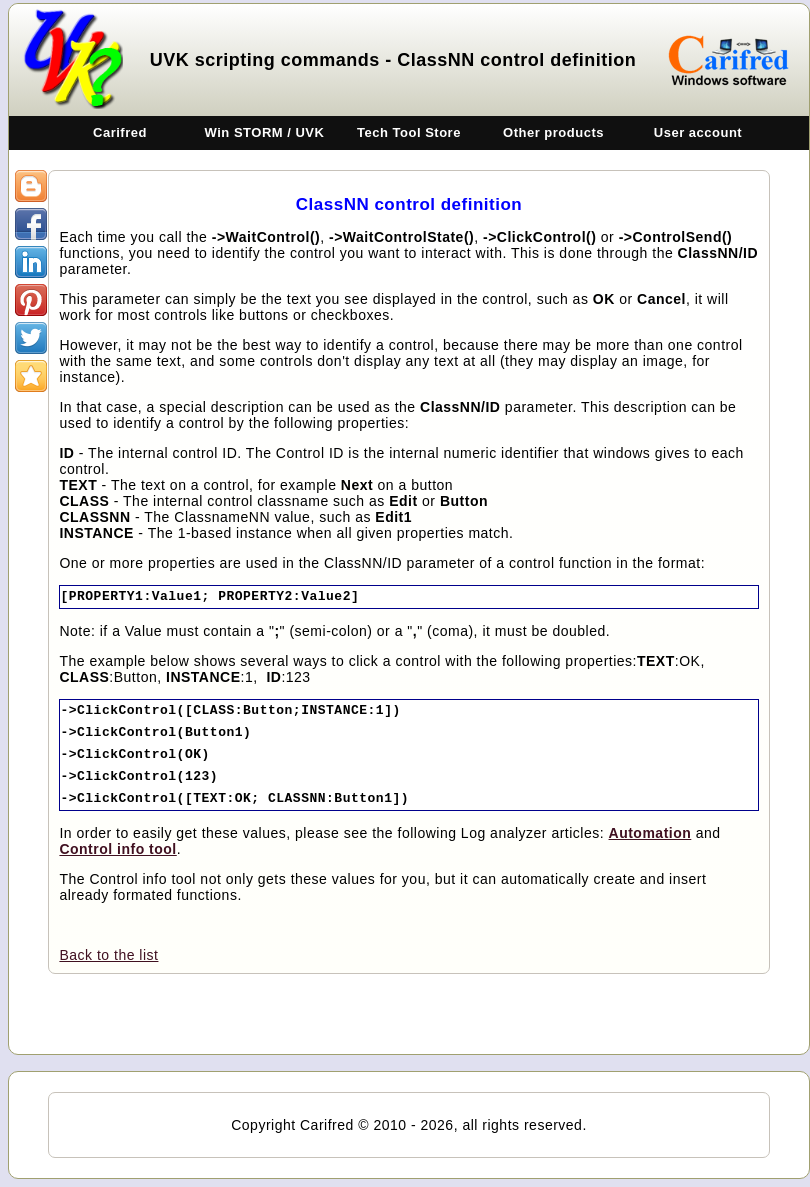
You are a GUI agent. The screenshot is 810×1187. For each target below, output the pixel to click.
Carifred (120, 132)
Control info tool (117, 849)
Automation (650, 833)
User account (698, 132)
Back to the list (108, 955)
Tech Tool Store (409, 132)
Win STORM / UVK (265, 132)
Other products (553, 132)
